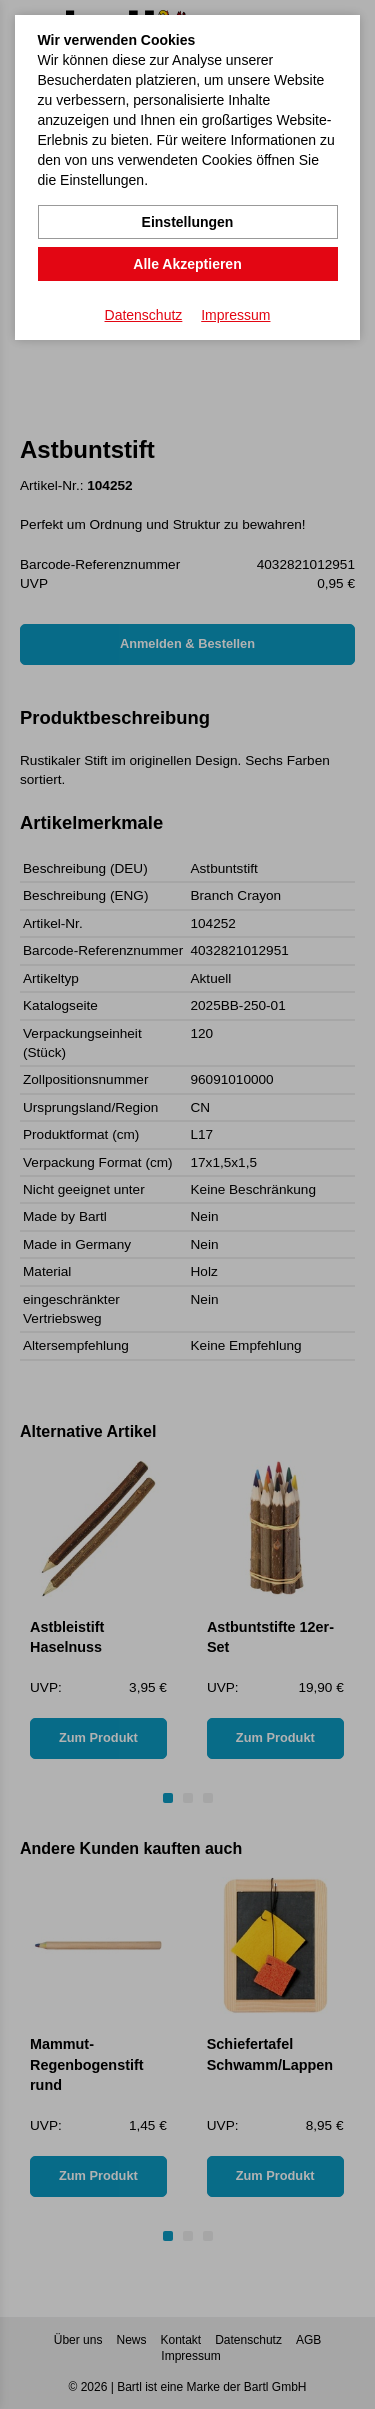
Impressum (235, 315)
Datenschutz (144, 315)
